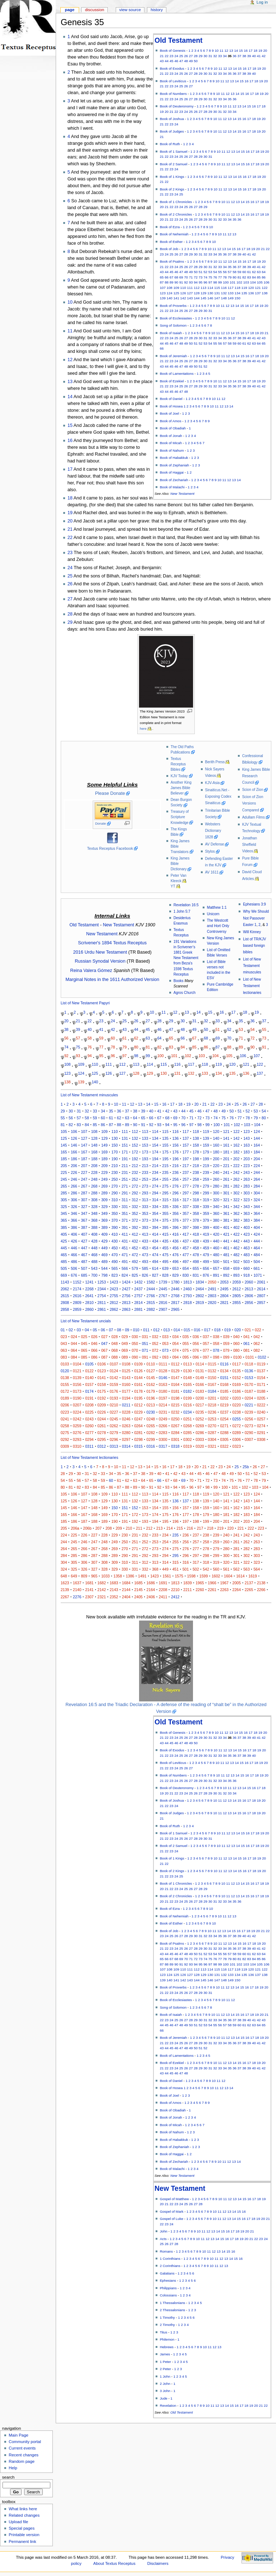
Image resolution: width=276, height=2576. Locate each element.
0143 (126, 1377)
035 (186, 1337)
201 (226, 1159)
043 (64, 1343)
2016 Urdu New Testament (100, 952)
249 (104, 1179)
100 (226, 282)
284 (256, 1186)
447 (84, 1248)
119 (244, 288)
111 (190, 288)
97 (210, 282)
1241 (89, 1282)
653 (175, 1268)
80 (234, 277)
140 (169, 298)
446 (74, 1248)
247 (84, 1179)
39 (249, 56)
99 (220, 282)
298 (196, 1193)
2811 (101, 1302)
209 (104, 1165)
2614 (261, 1289)
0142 (114, 1377)
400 (216, 1227)
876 (206, 1275)
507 (84, 1268)
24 (176, 56)
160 (216, 1145)
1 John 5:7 (182, 911)
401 (226, 1227)
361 (226, 1213)
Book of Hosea (171, 406)
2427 (126, 1289)
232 (135, 1172)
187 (84, 1159)
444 (256, 1241)
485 (64, 1261)
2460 (187, 1289)
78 (225, 277)
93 (191, 282)
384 (256, 1220)
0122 (89, 1371)
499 (206, 1261)
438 (196, 1241)
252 (135, 1179)
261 (226, 1179)
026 (94, 1337)
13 (231, 50)
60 (244, 272)
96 (205, 282)
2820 (212, 1302)
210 (114, 1165)
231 (124, 1172)
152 (135, 1145)
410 (114, 1234)
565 (114, 1268)
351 (124, 1213)
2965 (175, 1309)
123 (163, 293)
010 (136, 1330)
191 (124, 1159)
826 (145, 1275)
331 (124, 1206)
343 (246, 1206)
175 (165, 1152)
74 (205, 277)
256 (175, 1179)
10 (216, 50)
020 (238, 1330)
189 (104, 1159)
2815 (151, 1302)
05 (95, 1330)
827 (155, 1275)
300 (216, 1193)
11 (222, 50)
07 (111, 1330)
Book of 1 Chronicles (176, 202)
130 (210, 293)
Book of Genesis (172, 50)
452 (135, 1248)
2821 (224, 1302)
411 (124, 1234)
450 (114, 1248)
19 (260, 50)
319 (206, 1200)
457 (186, 1248)
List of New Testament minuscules (252, 965)
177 (186, 1152)
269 (104, 1186)
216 (175, 1165)
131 (217, 293)
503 (246, 1261)
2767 (163, 1296)
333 (145, 1206)
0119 (261, 1364)
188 (94, 1159)
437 (186, 1241)
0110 (151, 1364)
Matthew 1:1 (217, 907)
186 (74, 1159)
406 (74, 1234)
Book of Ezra (170, 227)
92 (186, 282)
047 (104, 1343)
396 (175, 1227)
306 (74, 1200)
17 (251, 50)
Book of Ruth (170, 144)
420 (216, 1234)
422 (236, 1234)
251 (124, 1179)
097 (206, 1357)
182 (236, 1152)
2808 (65, 1302)
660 (246, 1268)
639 (165, 1268)
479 (206, 1255)
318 (196, 1200)
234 (155, 1172)
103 (246, 282)
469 (104, 1255)
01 (63, 1330)
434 (155, 1241)
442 (236, 1241)
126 (183, 293)
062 (256, 1343)
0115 (212, 1364)
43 (162, 61)
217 (186, 1165)
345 (64, 1213)
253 (145, 1179)
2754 (101, 1296)
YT (173, 886)
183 (246, 1152)
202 (236, 1159)
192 (135, 1159)
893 (236, 1275)
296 (175, 1193)
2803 (212, 1296)
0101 (249, 1357)
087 (104, 1357)
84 (254, 277)
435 (165, 1241)
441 (226, 1241)
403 (246, 1227)
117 (231, 288)
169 (104, 1152)
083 (64, 1357)
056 (196, 1343)
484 (256, 1255)
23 (172, 56)
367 (84, 1220)
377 (186, 1220)
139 (163, 298)
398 (196, 1227)
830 (186, 1275)
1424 (126, 1282)
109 (176, 288)
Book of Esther (171, 242)
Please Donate (110, 793)
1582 (151, 1282)
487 (84, 1261)
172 (135, 1152)
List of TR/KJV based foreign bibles (254, 945)
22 (167, 56)
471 (124, 1255)
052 (155, 1343)
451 (124, 1248)
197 (186, 1159)
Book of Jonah (171, 436)
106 (267, 282)
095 (186, 1357)
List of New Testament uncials (86, 1321)
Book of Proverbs (173, 306)
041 (246, 1337)
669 (64, 1275)
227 (84, 1172)
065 (84, 1350)
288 (94, 1193)
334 (155, 1206)
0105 (89, 1364)
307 (84, 1200)
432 (135, 1241)
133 (231, 293)
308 (94, 1200)
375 (165, 1220)
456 (175, 1248)
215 (165, 1165)
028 (114, 1337)
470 (114, 1255)
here (143, 729)
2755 (114, 1296)
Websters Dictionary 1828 (213, 830)
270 (114, 1186)
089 (124, 1357)
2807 (261, 1296)
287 (84, 1193)
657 (216, 1268)
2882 (151, 1309)
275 (165, 1186)
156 (175, 1145)
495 (165, 1261)
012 (156, 1330)
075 (186, 1350)
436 (175, 1241)
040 (236, 1337)
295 (165, 1193)
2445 (163, 1289)
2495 (224, 1289)
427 (84, 1241)
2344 (101, 1289)
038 (216, 1337)
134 (237, 293)
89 (172, 282)
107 (163, 288)
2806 (249, 1296)
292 (135, 1193)
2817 (175, 1302)
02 (71, 1330)
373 (145, 1220)
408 (94, 1234)
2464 (200, 1289)
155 (165, 1145)
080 (236, 1350)
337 (186, 1206)
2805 (237, 1296)
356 (175, 1213)
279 (206, 1186)
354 (155, 1213)
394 (155, 1227)
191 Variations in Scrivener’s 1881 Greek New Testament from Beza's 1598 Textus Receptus (186, 958)
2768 (175, 1296)
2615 (65, 1296)
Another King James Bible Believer (181, 787)
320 (216, 1200)
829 (175, 1275)
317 (186, 1200)
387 (84, 1227)
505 (64, 1268)
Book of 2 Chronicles (176, 214)
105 (260, 282)
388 (94, 1227)
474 (155, 1255)
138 (264, 293)
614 (155, 1268)
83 (249, 277)
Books (179, 981)
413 (145, 1234)
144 (196, 298)
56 (225, 272)
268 (94, 1186)
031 (145, 1337)
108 (169, 288)
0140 (89, 1377)
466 (74, 1255)
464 (256, 1248)
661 (256, 1268)
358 (196, 1213)
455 (165, 1248)
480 (216, 1255)
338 (196, 1206)
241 (226, 1172)
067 (104, 1350)
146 (210, 298)
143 (190, 298)
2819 (200, 1302)
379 (206, 1220)
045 (84, 1343)
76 (215, 277)
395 (165, 1227)
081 (246, 1350)
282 (236, 1186)
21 (162, 56)
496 (175, 1261)
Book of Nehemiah (174, 234)
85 (259, 277)
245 (64, 1179)
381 (226, 1220)
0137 (261, 1371)
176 (175, 1152)
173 (145, 1152)
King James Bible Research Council (256, 776)
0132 (212, 1371)
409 (104, 1234)
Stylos (210, 851)
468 (94, 1255)
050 (135, 1343)
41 (259, 56)
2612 (237, 1289)
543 (94, 1268)
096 (196, 1357)
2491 (212, 1289)
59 (240, 272)
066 (94, 1350)
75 (210, 277)
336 (175, 1206)
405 (64, 1234)
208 (94, 1165)
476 (175, 1255)
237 (186, 1172)
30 (205, 56)
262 (236, 1179)
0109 (138, 1364)
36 (234, 56)
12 (226, 50)
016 (197, 1330)
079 (226, 1350)
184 (256, 1152)
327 (84, 1206)
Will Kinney (252, 932)
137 (258, 293)
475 (165, 1255)
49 (191, 61)
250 (114, 1179)
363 (246, 1213)
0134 (224, 1371)
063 (64, 1350)
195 (165, 1159)
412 (135, 1234)
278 (196, 1186)
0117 (237, 1364)
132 (224, 293)
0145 (151, 1377)
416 (175, 1234)
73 (201, 277)
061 (246, 1343)
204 (256, 1159)
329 (104, 1206)
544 (104, 1268)
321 (226, 1200)
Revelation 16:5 (186, 905)
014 (177, 1330)
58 (234, 272)
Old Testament (178, 40)
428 (94, 1241)
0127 (151, 1371)
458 (196, 1248)
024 (74, 1337)
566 (124, 1268)
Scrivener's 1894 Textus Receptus (112, 942)
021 (248, 1330)
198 (196, 1159)
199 (206, 1159)
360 (216, 1213)
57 (230, 272)
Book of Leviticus (173, 81)
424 (256, 1234)
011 (146, 1330)
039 (226, 1337)
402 (236, 1227)
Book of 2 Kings (172, 189)
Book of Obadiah (173, 428)
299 (206, 1193)
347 (84, 1213)
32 (215, 56)
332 (135, 1206)
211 (124, 1165)
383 (246, 1220)
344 (256, 1206)
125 (176, 293)
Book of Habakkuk (174, 458)
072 (155, 1350)
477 (186, 1255)
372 (135, 1220)
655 (196, 1268)
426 (74, 1241)
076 (196, 1350)
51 (201, 272)
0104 (77, 1364)
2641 (89, 1296)
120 (251, 288)
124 (169, 293)
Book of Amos (170, 421)
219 (206, 1165)
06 (103, 1330)
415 (165, 1234)
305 (64, 1200)
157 (186, 1145)
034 (175, 1337)
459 (206, 1248)
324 (256, 1200)
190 (114, 1159)
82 (244, 277)
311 (124, 1200)
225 (64, 1172)
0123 (101, 1371)
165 (64, 1152)
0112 (175, 1364)
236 (175, 1172)
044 (74, 1343)
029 (124, 1337)
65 (162, 277)
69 (181, 277)
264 (256, 1179)
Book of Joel (169, 413)
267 (84, 1186)
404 (256, 1227)
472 (135, 1255)
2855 (237, 1302)
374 (155, 1220)
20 (265, 50)
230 (114, 1172)
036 (196, 1337)
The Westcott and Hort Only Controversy (218, 925)
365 (64, 1220)
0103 (65, 1364)
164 (256, 1145)
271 (124, 1186)
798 (104, 1275)
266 (74, 1186)
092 (155, 1357)
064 (74, 1350)
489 (104, 1261)
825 (135, 1275)
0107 (114, 1364)
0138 (65, 1377)
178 (196, 1152)
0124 (114, 1371)
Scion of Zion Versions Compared (252, 803)
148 (224, 298)
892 (226, 1275)
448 (94, 1248)
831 (196, 1275)
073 (165, 1350)
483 (246, 1255)
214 (155, 1165)
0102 (262, 1357)
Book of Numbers (173, 94)
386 (74, 1227)
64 (264, 272)
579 (135, 1268)
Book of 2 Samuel (174, 164)
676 (74, 1275)
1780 (175, 1282)
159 (206, 1145)
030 (135, 1337)
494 (155, 1261)
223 (246, 1165)
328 (94, 1206)
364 (256, 1213)
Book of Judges (172, 131)
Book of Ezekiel (172, 381)
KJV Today (179, 776)
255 (165, 1179)
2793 (187, 1296)
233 (145, 1172)
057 (206, 1343)
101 (232, 282)
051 (145, 1343)
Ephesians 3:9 (254, 904)
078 (216, 1350)
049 (124, 1343)
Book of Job (169, 249)
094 (175, 1357)
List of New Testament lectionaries (252, 985)
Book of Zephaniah (174, 465)
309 (104, 1200)
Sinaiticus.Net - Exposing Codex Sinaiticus (218, 796)
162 (236, 1145)
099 (226, 1357)
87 (162, 282)
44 (167, 61)
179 (206, 1152)
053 (165, 1343)
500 (216, 1261)
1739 (163, 1282)
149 (231, 298)
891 (216, 1275)
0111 (163, 1364)
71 (191, 277)
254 (155, 1179)
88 (167, 282)
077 (206, 1350)
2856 (249, 1302)
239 (206, 1172)
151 (124, 1145)
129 (203, 293)
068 (114, 1350)
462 (236, 1248)
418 (196, 1234)
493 (145, 1261)
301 (226, 1193)
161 (226, 1145)
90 (176, 282)
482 (236, 1255)
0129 (175, 1371)
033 (165, 1337)
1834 (200, 1282)
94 (196, 282)
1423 (114, 1282)
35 (230, 73)
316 (175, 1200)
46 (176, 61)
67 (172, 277)
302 (236, 1193)
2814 (138, 1302)
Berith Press (215, 762)
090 (135, 1357)
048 (114, 1343)
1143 (65, 1282)
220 (216, 1165)
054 (175, 1343)
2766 (151, 1296)
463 (246, 1248)
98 (215, 282)
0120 (65, 1371)
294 (155, 1193)
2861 (101, 1309)
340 (216, 1206)
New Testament (182, 494)
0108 (126, 1364)
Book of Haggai (172, 472)
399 (206, 1227)
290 (114, 1193)
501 (226, 1261)
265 (64, 1186)
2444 (151, 1289)
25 (181, 56)
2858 (65, 1309)
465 (64, 1255)
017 (207, 1330)
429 (104, 1241)
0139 (77, 1377)
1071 (257, 1275)
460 (216, 1248)
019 (227, 1330)
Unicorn (213, 914)
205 (64, 1165)
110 (183, 288)
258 (196, 1179)
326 (74, 1206)
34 (225, 56)
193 (145, 1159)
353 (145, 1213)
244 (256, 1172)
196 (175, 1159)
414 (155, 1234)
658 (226, 1268)
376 (175, 1220)
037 (206, 1337)
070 (135, 1350)
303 (246, 1193)
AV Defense (214, 844)
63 (259, 272)
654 (186, 1268)
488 (94, 1261)
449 (104, 1248)
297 (186, 1193)
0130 (187, 1371)
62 (254, 272)
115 (217, 288)
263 (246, 1179)
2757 (138, 1296)
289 (104, 1193)
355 (165, 1213)
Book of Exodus (172, 68)
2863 (126, 1309)
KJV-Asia (212, 783)
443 (246, 1241)
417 (186, 1234)
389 (104, 1227)
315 (165, 1200)
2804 (224, 1296)
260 (216, 1179)
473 (145, 1255)
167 (84, 1152)
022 (258, 1330)
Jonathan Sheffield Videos (249, 844)
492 (135, 1261)
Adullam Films (253, 817)
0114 (200, 1364)
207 (84, 1165)
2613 (249, 1289)
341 (226, 1206)
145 (203, 298)
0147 (175, 1377)
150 (237, 298)
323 (246, 1200)
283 (246, 1186)
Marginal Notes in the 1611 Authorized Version (112, 979)
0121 (77, 1371)
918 (246, 1275)
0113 (187, 1364)
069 (124, 1350)
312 (135, 1200)
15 (241, 50)
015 (187, 1330)
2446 (175, 1289)
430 (114, 1241)
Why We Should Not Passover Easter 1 (256, 917)
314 (155, 1200)
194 (155, 1159)
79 (230, 277)
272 (135, 1186)
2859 (77, 1309)
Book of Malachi (172, 487)
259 (206, 1179)
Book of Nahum (172, 450)
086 (94, 1357)
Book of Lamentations (177, 373)
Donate (100, 823)
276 (175, 1186)
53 (210, 272)
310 (114, 1200)
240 (216, 1172)
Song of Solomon (173, 325)
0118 (249, 1364)
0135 (237, 1371)
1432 (138, 1282)
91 (181, 282)
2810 (89, 1302)
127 (190, 293)
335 (165, 1206)
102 (239, 282)
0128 (163, 1371)
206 (74, 1165)
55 (220, 272)
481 (226, 1255)
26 (186, 56)
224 (256, 1165)
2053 (224, 1282)
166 (74, 1152)
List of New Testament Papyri (85, 1003)
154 (155, 1145)
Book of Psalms (172, 261)
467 (84, 1255)
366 (74, 1220)
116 (224, 288)
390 (114, 1227)
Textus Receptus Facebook (110, 848)
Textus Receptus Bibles (178, 764)
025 (84, 1337)
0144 (138, 1377)
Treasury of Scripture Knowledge (180, 817)
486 (74, 1261)
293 (145, 1193)
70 (186, 277)
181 (226, 1152)
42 (264, 56)
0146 (163, 1377)
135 (244, 293)
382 (236, 1220)
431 (124, 1241)
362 (236, 1213)
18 (255, 50)
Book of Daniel (171, 399)
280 (216, 1186)
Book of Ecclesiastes (176, 318)
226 (74, 1172)
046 (94, 1343)
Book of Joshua (172, 119)
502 (236, 1261)
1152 (77, 1282)
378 (196, 1220)
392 (135, 1227)
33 (220, 56)
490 (114, 1261)
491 (124, 1261)
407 (84, 1234)
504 (256, 1261)
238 (196, 1172)
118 (237, 288)
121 (258, 288)
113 (203, 288)
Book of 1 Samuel (174, 151)
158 (196, 1145)
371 (124, 1220)
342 (236, 1206)
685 (84, 1275)
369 (104, 1220)
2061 (261, 1282)
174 (155, 1152)
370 (114, 1220)
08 (119, 1330)
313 (145, 1200)
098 (216, 1357)
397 (186, 1227)
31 (210, 56)
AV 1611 (212, 872)
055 (186, 1343)
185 (64, 1159)
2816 (163, 1302)
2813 (126, 1302)
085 (84, 1357)
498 (196, 1261)
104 (253, 282)
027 (104, 1337)
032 (155, 1337)
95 (201, 282)
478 (196, 1255)
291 (124, 1193)
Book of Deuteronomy (177, 106)
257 (186, 1179)
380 (216, 1220)
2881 (138, 1309)
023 (64, 1337)
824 (124, 1275)
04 (87, 1330)
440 (216, 1241)
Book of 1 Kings (172, 177)
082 (256, 1350)
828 (165, 1275)
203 (246, 1159)
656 (206, 1268)
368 (94, 1220)
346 (74, 1213)
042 (256, 1337)
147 (217, 298)
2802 (200, 1296)
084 (74, 1357)
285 (64, 1193)
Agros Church (185, 993)
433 (145, 1241)
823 (114, 1275)
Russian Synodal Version (100, 961)
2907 (163, 1309)
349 (104, 1213)
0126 (138, 1371)
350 (114, 1213)
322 (236, 1200)
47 (181, 61)
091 (145, 1357)
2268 (89, 1289)
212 (135, 1165)
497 (186, 1261)
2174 (77, 1289)
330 (114, 1206)
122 (264, 288)
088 (114, 1357)
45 (172, 61)
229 (104, 1172)
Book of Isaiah (171, 333)
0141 (101, 1377)
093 (165, 1357)
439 (206, 1241)
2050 (212, 1282)
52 (205, 272)
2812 (114, 1302)
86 (264, 277)
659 (236, 1268)
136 (251, 293)
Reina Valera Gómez (91, 970)
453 (145, 1248)
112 (196, 288)
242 (236, 1172)
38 (244, 56)
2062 (65, 1289)
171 (124, 1152)
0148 (187, 1377)
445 (64, 1248)
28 (196, 56)
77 (220, 277)
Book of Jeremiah (173, 356)
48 (186, 61)
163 (246, 1145)
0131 (200, 1371)
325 (64, 1206)
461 (226, 1248)
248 (94, 1179)
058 (216, 1343)
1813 (187, 1282)
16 (246, 50)
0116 (224, 1364)
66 (167, 277)
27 (191, 56)
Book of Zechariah (174, 480)
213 (145, 1165)
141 (176, 298)
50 (196, 61)
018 (217, 1330)
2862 (114, 1309)
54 (215, 272)
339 (206, 1206)
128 (196, 293)
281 (226, 1186)
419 (206, 1234)
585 (145, 1268)
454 (155, 1248)
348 (94, 1213)
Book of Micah (171, 443)
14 (236, 50)
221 (226, 1165)
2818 (187, 1302)
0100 (237, 1357)
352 (135, 1213)
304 (256, 1193)
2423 (114, 1289)
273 (145, 1186)
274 (155, 1186)
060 (236, 1343)
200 (216, 1159)
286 (74, 1193)
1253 (101, 1282)
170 (114, 1152)
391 (124, 1227)
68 (176, 277)
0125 (126, 1371)
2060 (249, 1282)
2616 (77, 1296)
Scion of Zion (252, 790)
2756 (126, 1296)
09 (127, 1330)
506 (74, 1268)
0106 (101, 1364)
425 (64, 1241)
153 (145, 1145)
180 (216, 1152)
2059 (237, 1282)
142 (183, 298)
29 (201, 56)
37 (240, 56)
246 (74, 1179)
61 (249, 272)
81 (240, 277)
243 (246, 1172)
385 (64, 1227)
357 (186, 1213)
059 (226, 1343)
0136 (249, 1371)
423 (246, 1234)
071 (145, 1350)
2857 (261, 1302)
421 (226, 1234)
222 (236, 1165)
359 (206, 1213)
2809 (77, 1302)
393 (145, 1227)
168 (94, 1152)
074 (175, 1350)
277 (186, 1186)
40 (254, 56)
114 (210, 288)
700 (94, 1275)
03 (79, 1330)
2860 (89, 1309)
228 (94, 1172)
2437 (138, 1289)
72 (196, 277)
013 (167, 1330)
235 (165, 1172)
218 (196, 1165)
